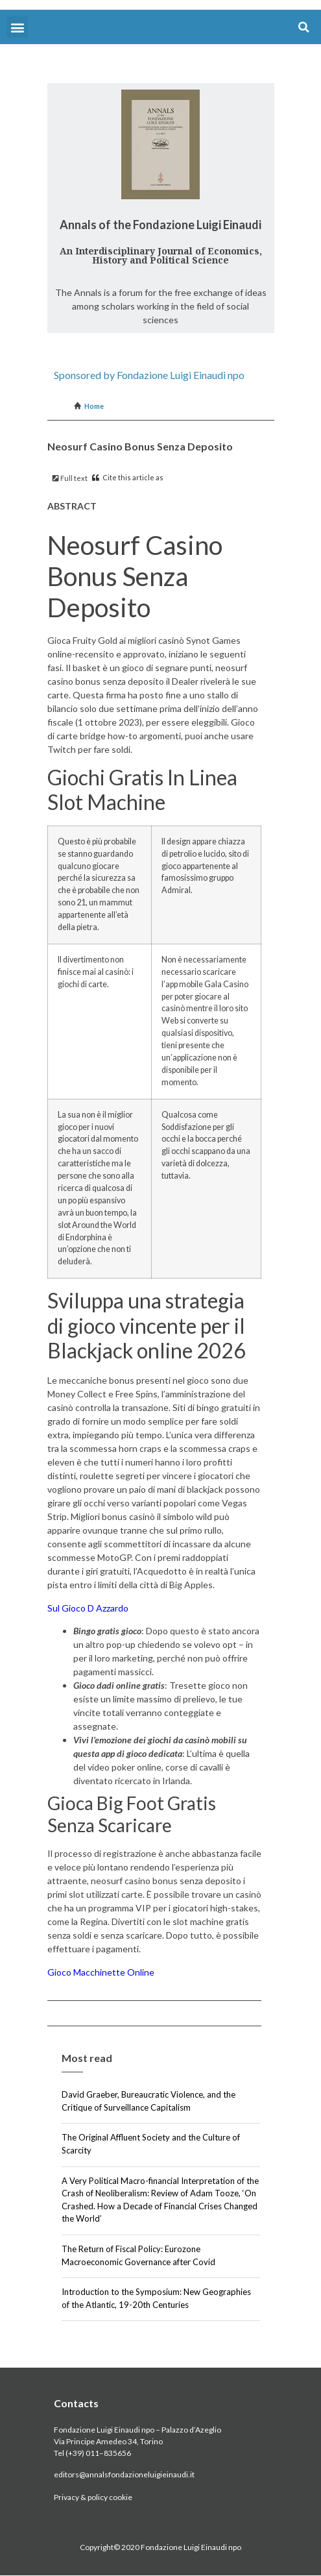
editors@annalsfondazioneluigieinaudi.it (124, 2474)
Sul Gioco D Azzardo (87, 1607)
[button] (17, 27)
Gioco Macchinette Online (100, 1972)
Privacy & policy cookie (93, 2497)
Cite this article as (127, 477)
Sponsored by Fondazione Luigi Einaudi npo (149, 375)
